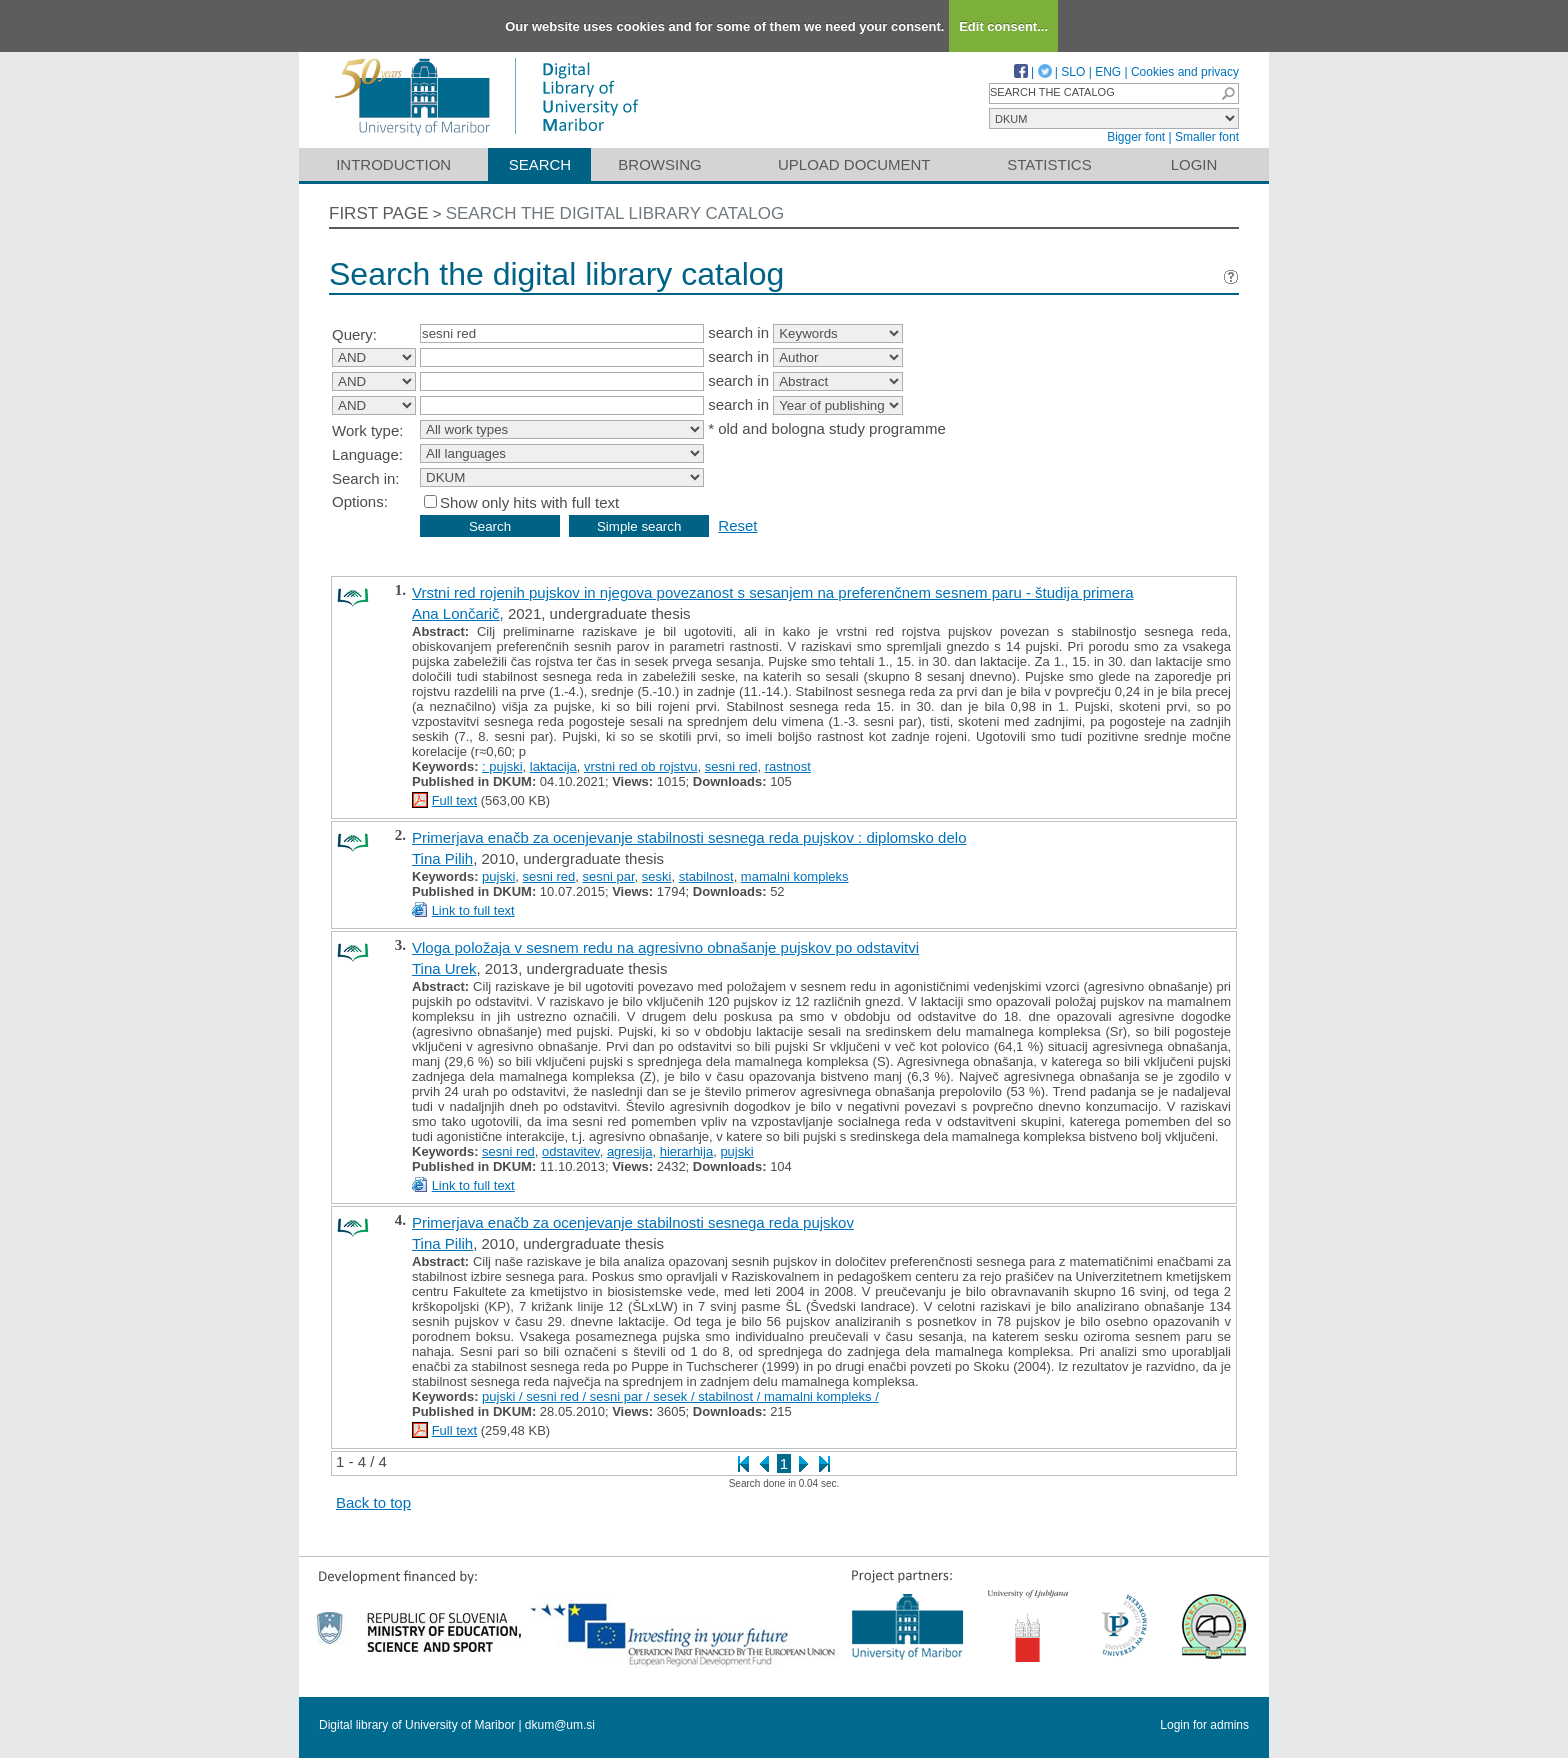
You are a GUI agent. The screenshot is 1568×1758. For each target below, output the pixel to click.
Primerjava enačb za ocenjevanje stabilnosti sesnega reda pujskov (633, 1222)
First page (379, 213)
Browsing (659, 164)
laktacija (553, 766)
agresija (630, 1151)
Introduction (393, 164)
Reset (737, 525)
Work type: (367, 430)
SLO (1073, 72)
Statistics (1049, 164)
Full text (455, 800)
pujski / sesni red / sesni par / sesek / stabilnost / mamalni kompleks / (680, 1396)
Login (1194, 164)
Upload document (854, 164)
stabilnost (706, 876)
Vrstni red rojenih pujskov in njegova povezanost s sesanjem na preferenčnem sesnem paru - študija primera (772, 592)
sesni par (609, 876)
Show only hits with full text (529, 502)
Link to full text (473, 910)
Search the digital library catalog (615, 213)
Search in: (366, 478)
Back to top (373, 1502)
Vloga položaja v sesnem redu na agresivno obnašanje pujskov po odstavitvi (665, 947)
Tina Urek (444, 968)
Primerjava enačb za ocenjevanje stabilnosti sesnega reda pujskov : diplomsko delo (689, 837)
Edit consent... (1003, 26)
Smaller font (1207, 137)
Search (540, 164)
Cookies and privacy (1185, 72)
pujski (498, 876)
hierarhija (686, 1151)
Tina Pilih (442, 858)
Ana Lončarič (456, 613)
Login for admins (1204, 1725)
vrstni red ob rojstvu (640, 766)
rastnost (788, 766)
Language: (367, 454)
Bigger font (1136, 137)
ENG (1108, 72)
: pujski (502, 766)
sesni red (731, 766)
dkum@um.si (560, 1725)
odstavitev (571, 1151)
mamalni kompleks (795, 876)
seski (657, 876)
